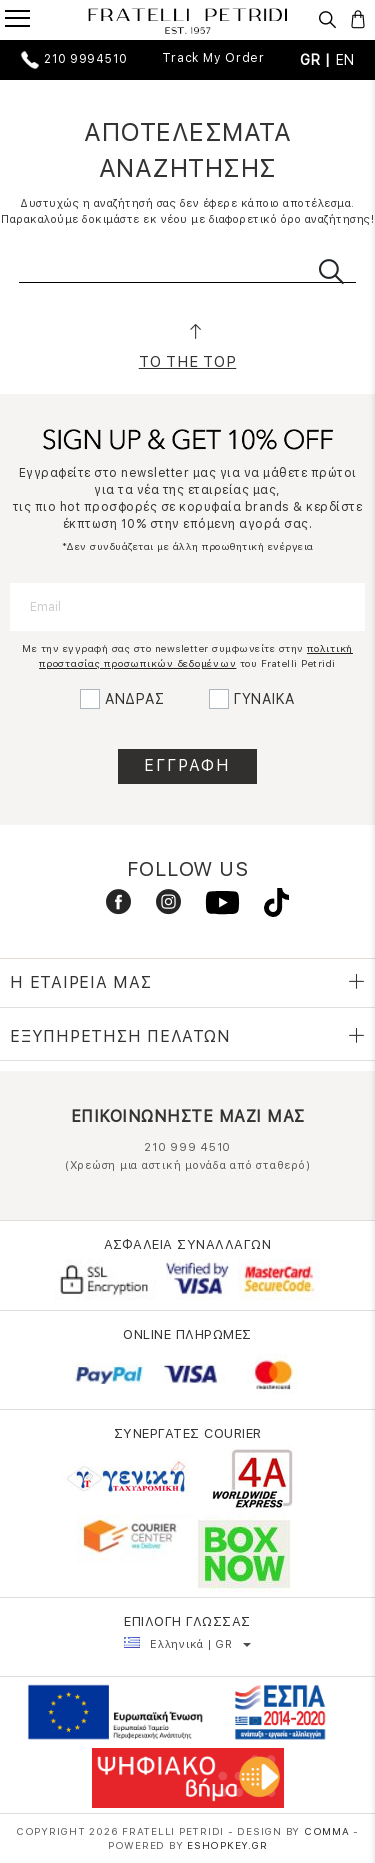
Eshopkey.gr (227, 1845)
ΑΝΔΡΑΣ (135, 699)
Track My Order (213, 58)
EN (346, 60)
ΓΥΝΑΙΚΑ (264, 699)
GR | (318, 60)
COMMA (329, 1831)
